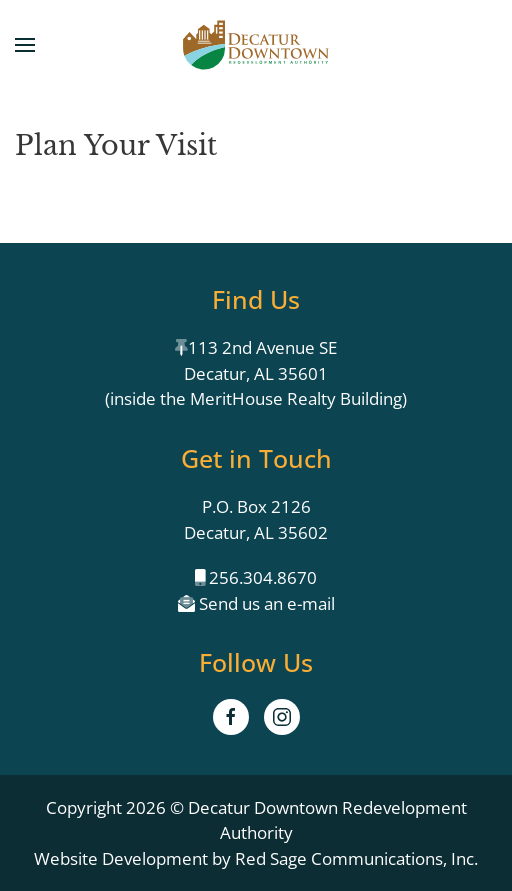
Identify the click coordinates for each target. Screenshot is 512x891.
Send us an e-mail (265, 603)
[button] (25, 45)
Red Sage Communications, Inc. (356, 858)
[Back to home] (256, 45)
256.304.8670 (261, 577)
